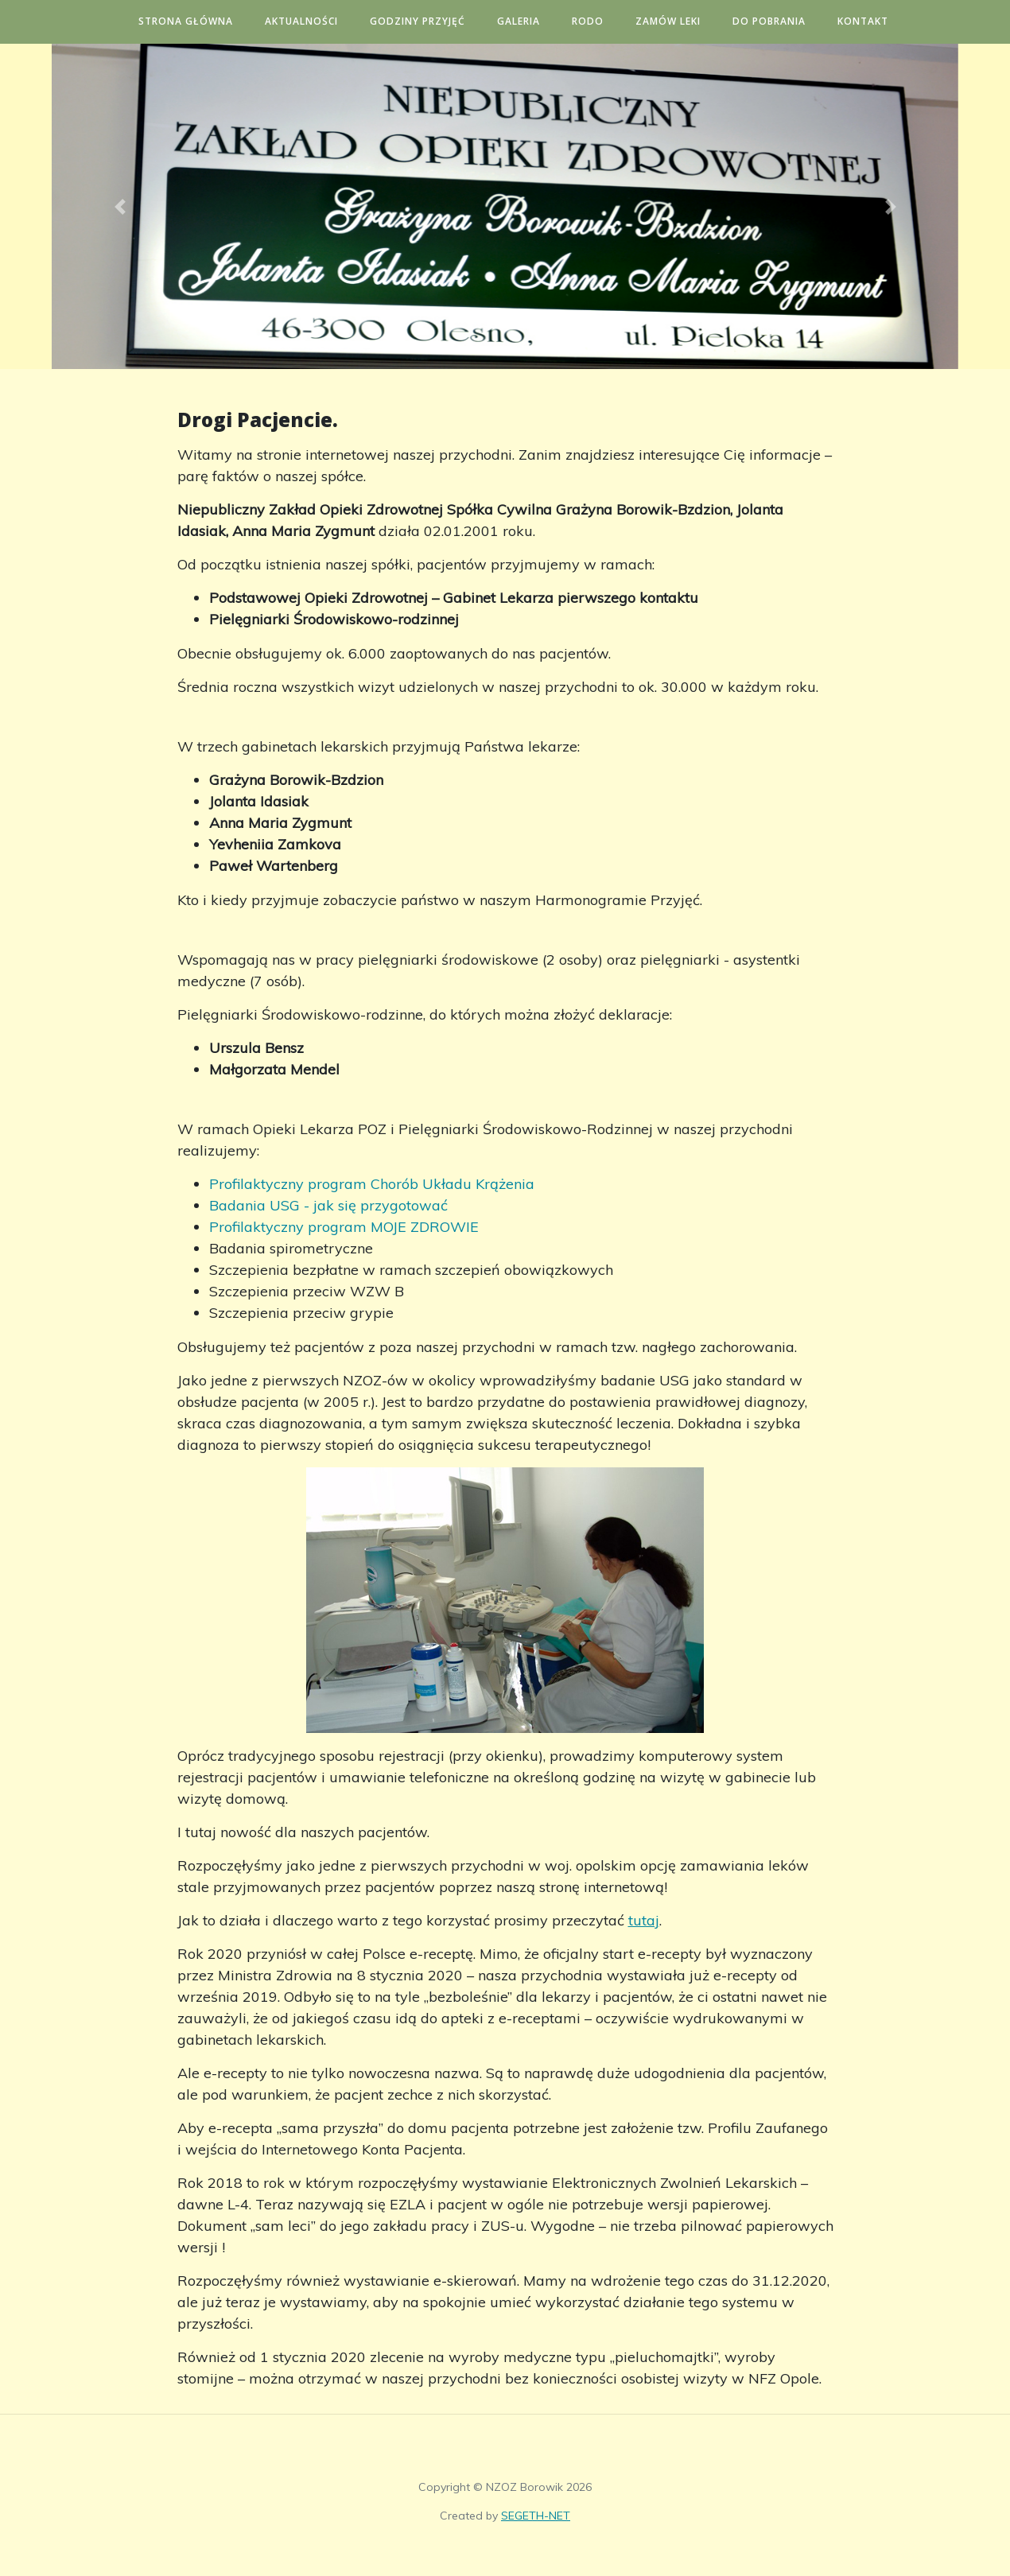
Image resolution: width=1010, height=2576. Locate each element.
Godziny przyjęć (432, 21)
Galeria (532, 21)
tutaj (643, 1920)
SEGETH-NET (535, 2515)
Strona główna (200, 21)
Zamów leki (682, 21)
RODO (602, 21)
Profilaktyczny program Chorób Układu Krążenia (371, 1184)
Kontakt (877, 21)
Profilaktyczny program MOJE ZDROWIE (344, 1227)
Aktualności (315, 21)
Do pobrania (783, 21)
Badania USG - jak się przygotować (328, 1205)
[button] (120, 206)
